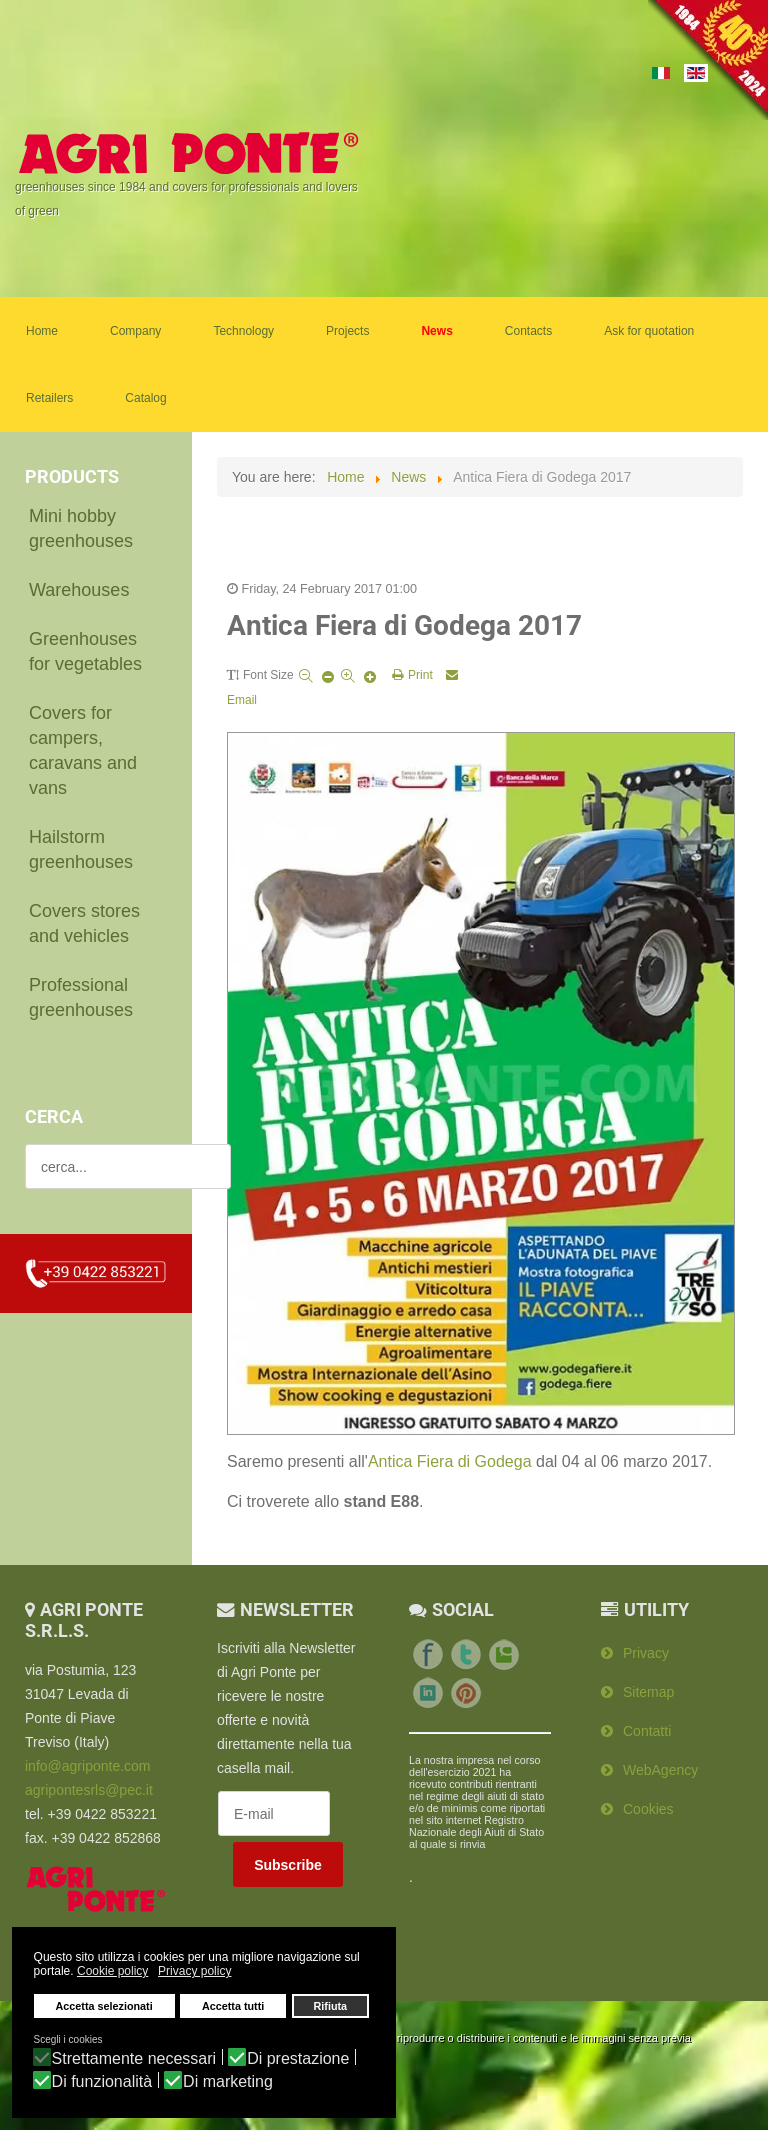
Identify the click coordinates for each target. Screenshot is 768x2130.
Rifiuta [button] (331, 2007)
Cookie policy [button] (112, 1972)
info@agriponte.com (88, 1762)
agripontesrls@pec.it (89, 1786)
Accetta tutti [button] (233, 2007)
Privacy (646, 1649)
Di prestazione (298, 2059)
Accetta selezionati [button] (104, 2007)
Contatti (647, 1727)
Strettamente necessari (134, 2059)
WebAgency (660, 1766)
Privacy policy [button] (194, 1972)
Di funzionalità (102, 2082)
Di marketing (228, 2082)
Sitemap (648, 1688)
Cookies (648, 1805)
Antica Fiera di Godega (450, 1457)
